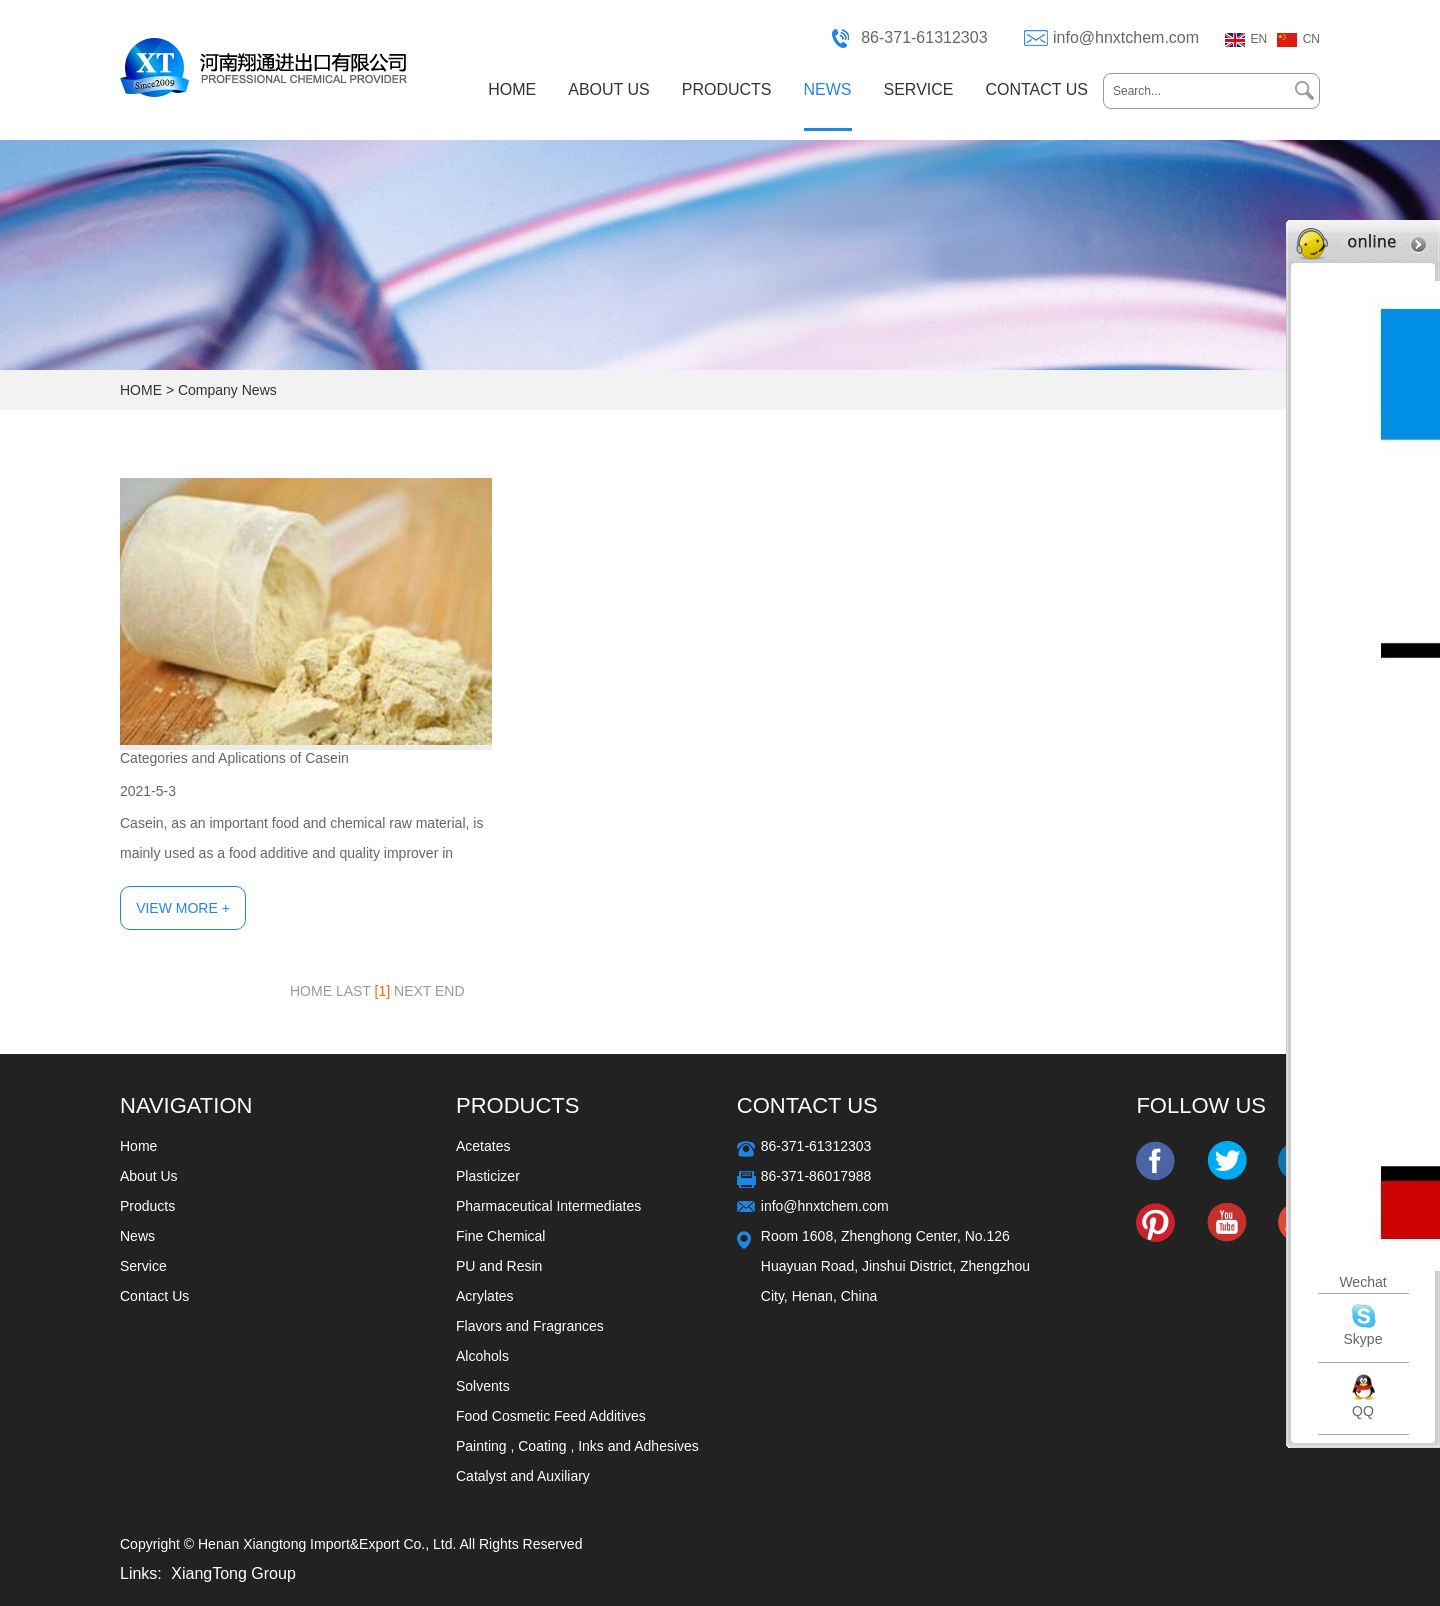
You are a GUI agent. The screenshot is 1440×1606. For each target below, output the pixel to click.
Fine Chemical (500, 1236)
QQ (1363, 1411)
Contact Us (154, 1296)
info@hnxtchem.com (1126, 37)
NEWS (828, 89)
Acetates (483, 1146)
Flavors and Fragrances (530, 1326)
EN (1259, 39)
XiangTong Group (233, 1573)
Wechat (1362, 1282)
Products (147, 1206)
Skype (1363, 1339)
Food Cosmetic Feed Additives (551, 1416)
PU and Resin (499, 1266)
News (137, 1236)
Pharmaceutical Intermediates (548, 1206)
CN (1311, 39)
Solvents (483, 1386)
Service (143, 1266)
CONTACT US (1036, 89)
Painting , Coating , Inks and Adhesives (577, 1446)
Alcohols (482, 1356)
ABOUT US (609, 89)
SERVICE (919, 89)
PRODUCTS (727, 89)
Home (138, 1146)
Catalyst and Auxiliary (523, 1476)
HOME (512, 89)
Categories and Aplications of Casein (234, 758)
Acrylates (485, 1296)
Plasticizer (488, 1176)
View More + (183, 908)
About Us (149, 1176)
